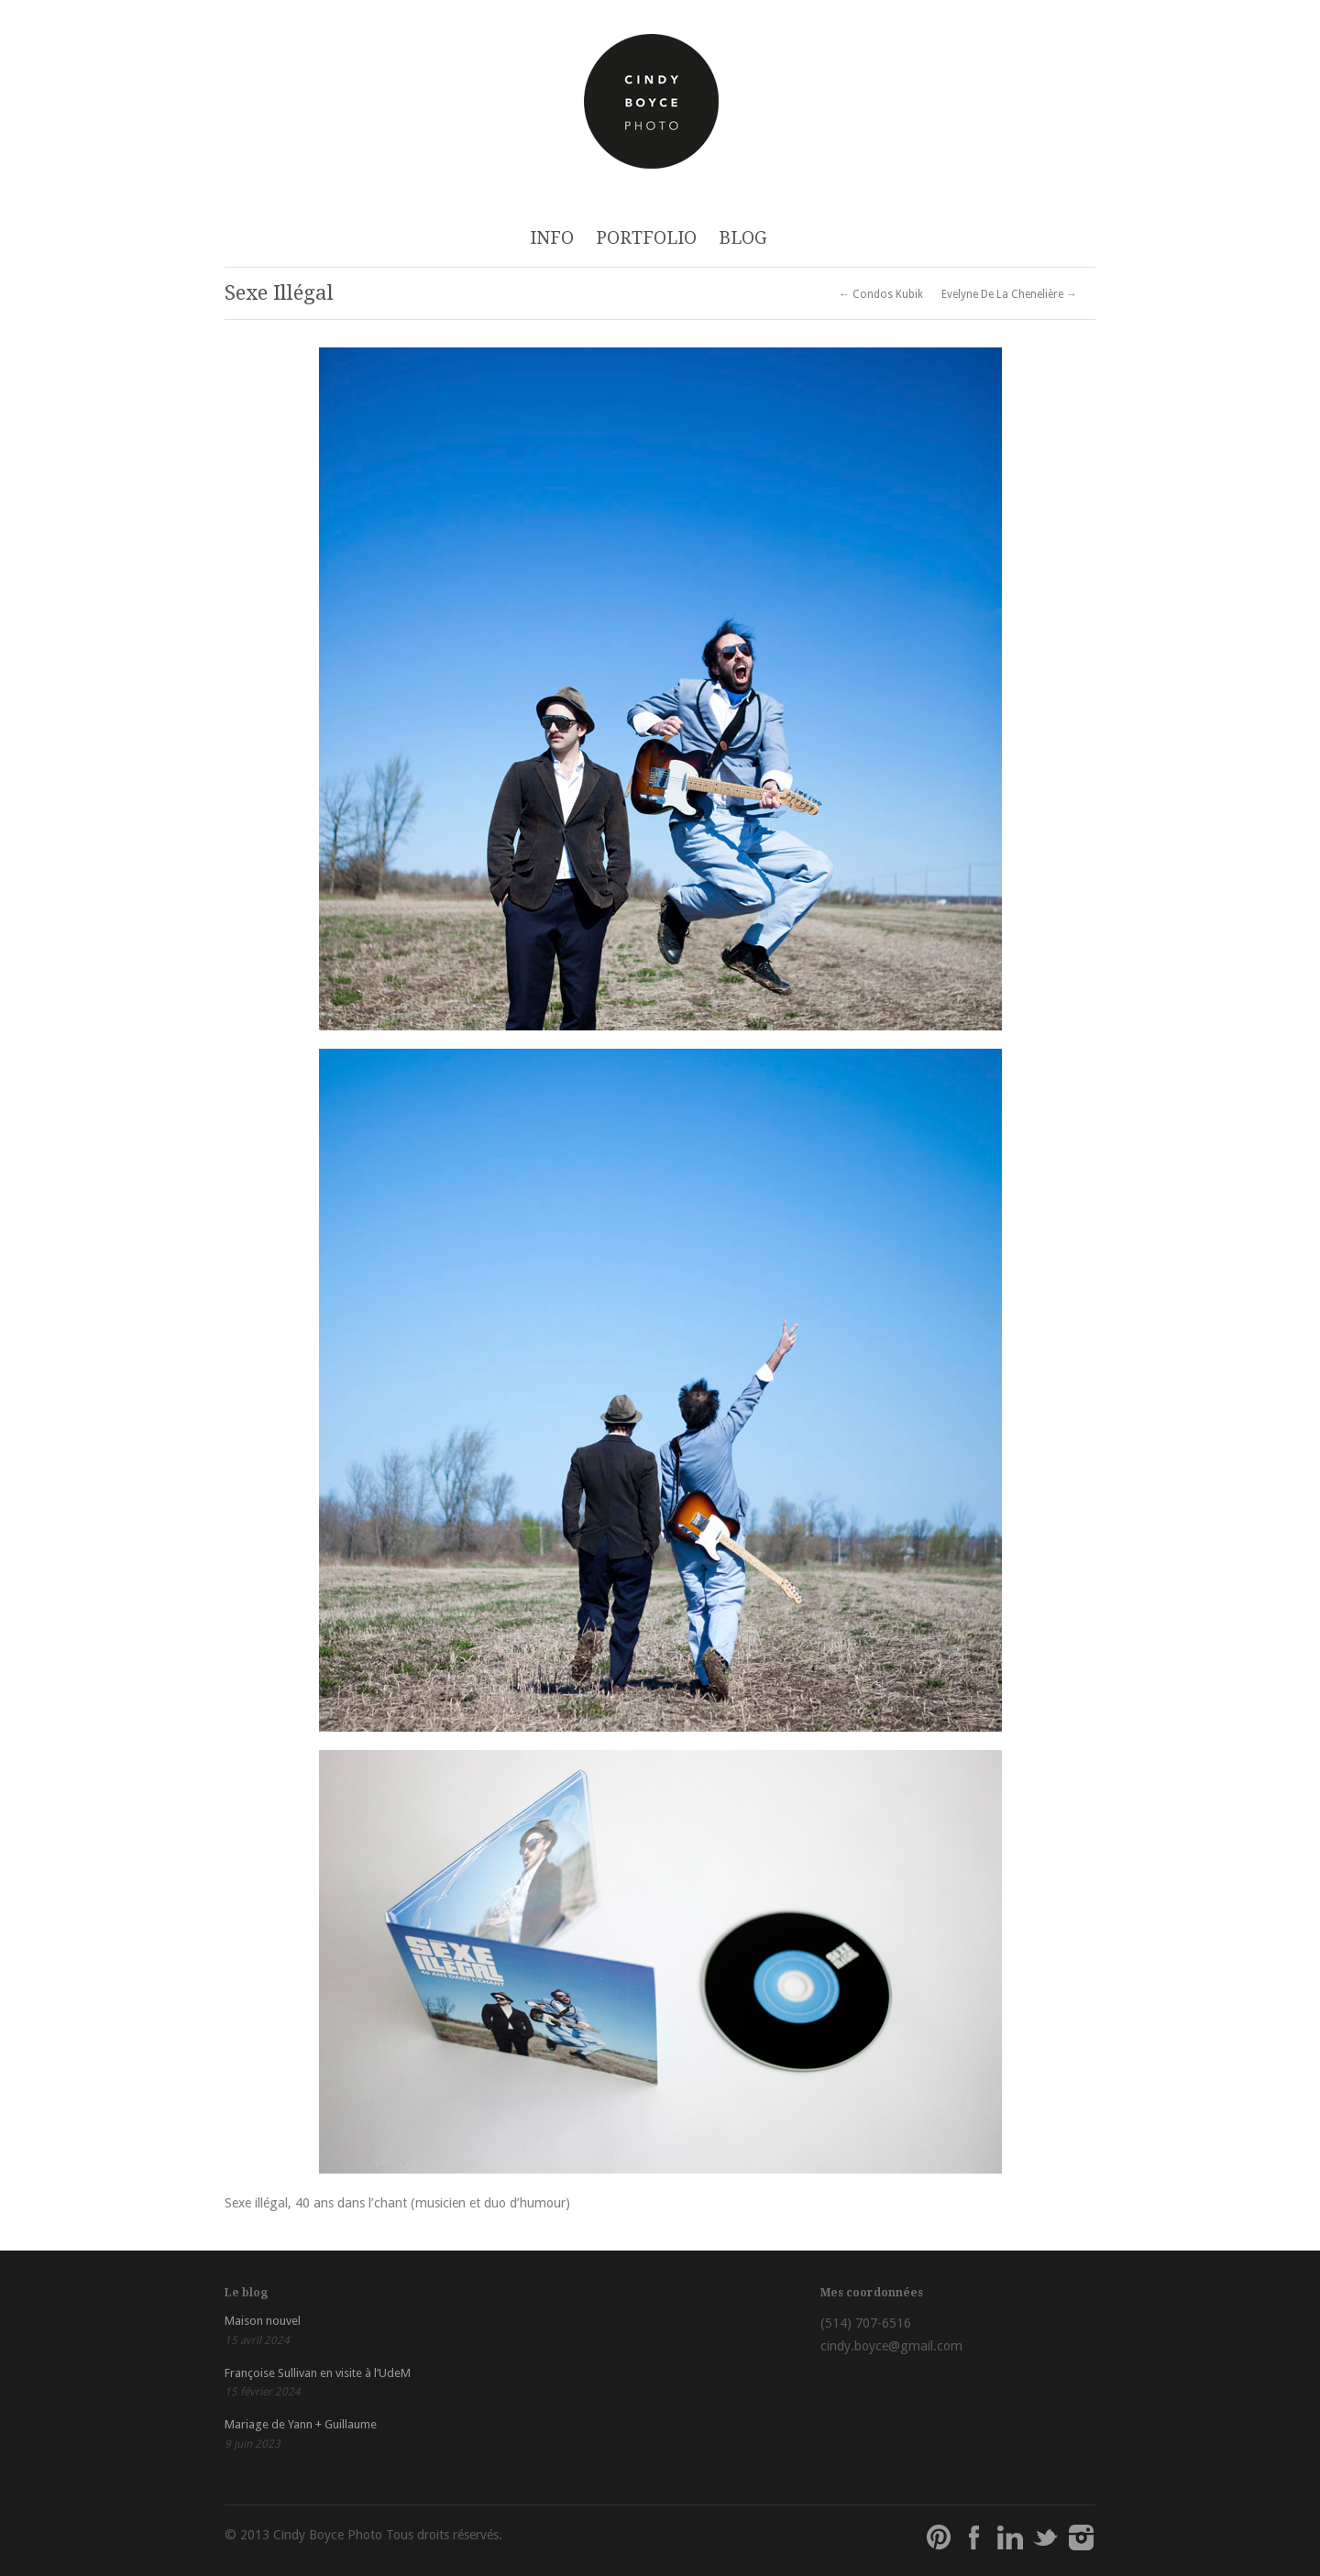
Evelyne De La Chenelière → (1009, 294)
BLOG (743, 237)
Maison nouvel (263, 2321)
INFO (552, 237)
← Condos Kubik (881, 294)
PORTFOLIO (646, 237)
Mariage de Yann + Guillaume (301, 2424)
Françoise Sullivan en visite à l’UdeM (318, 2373)
